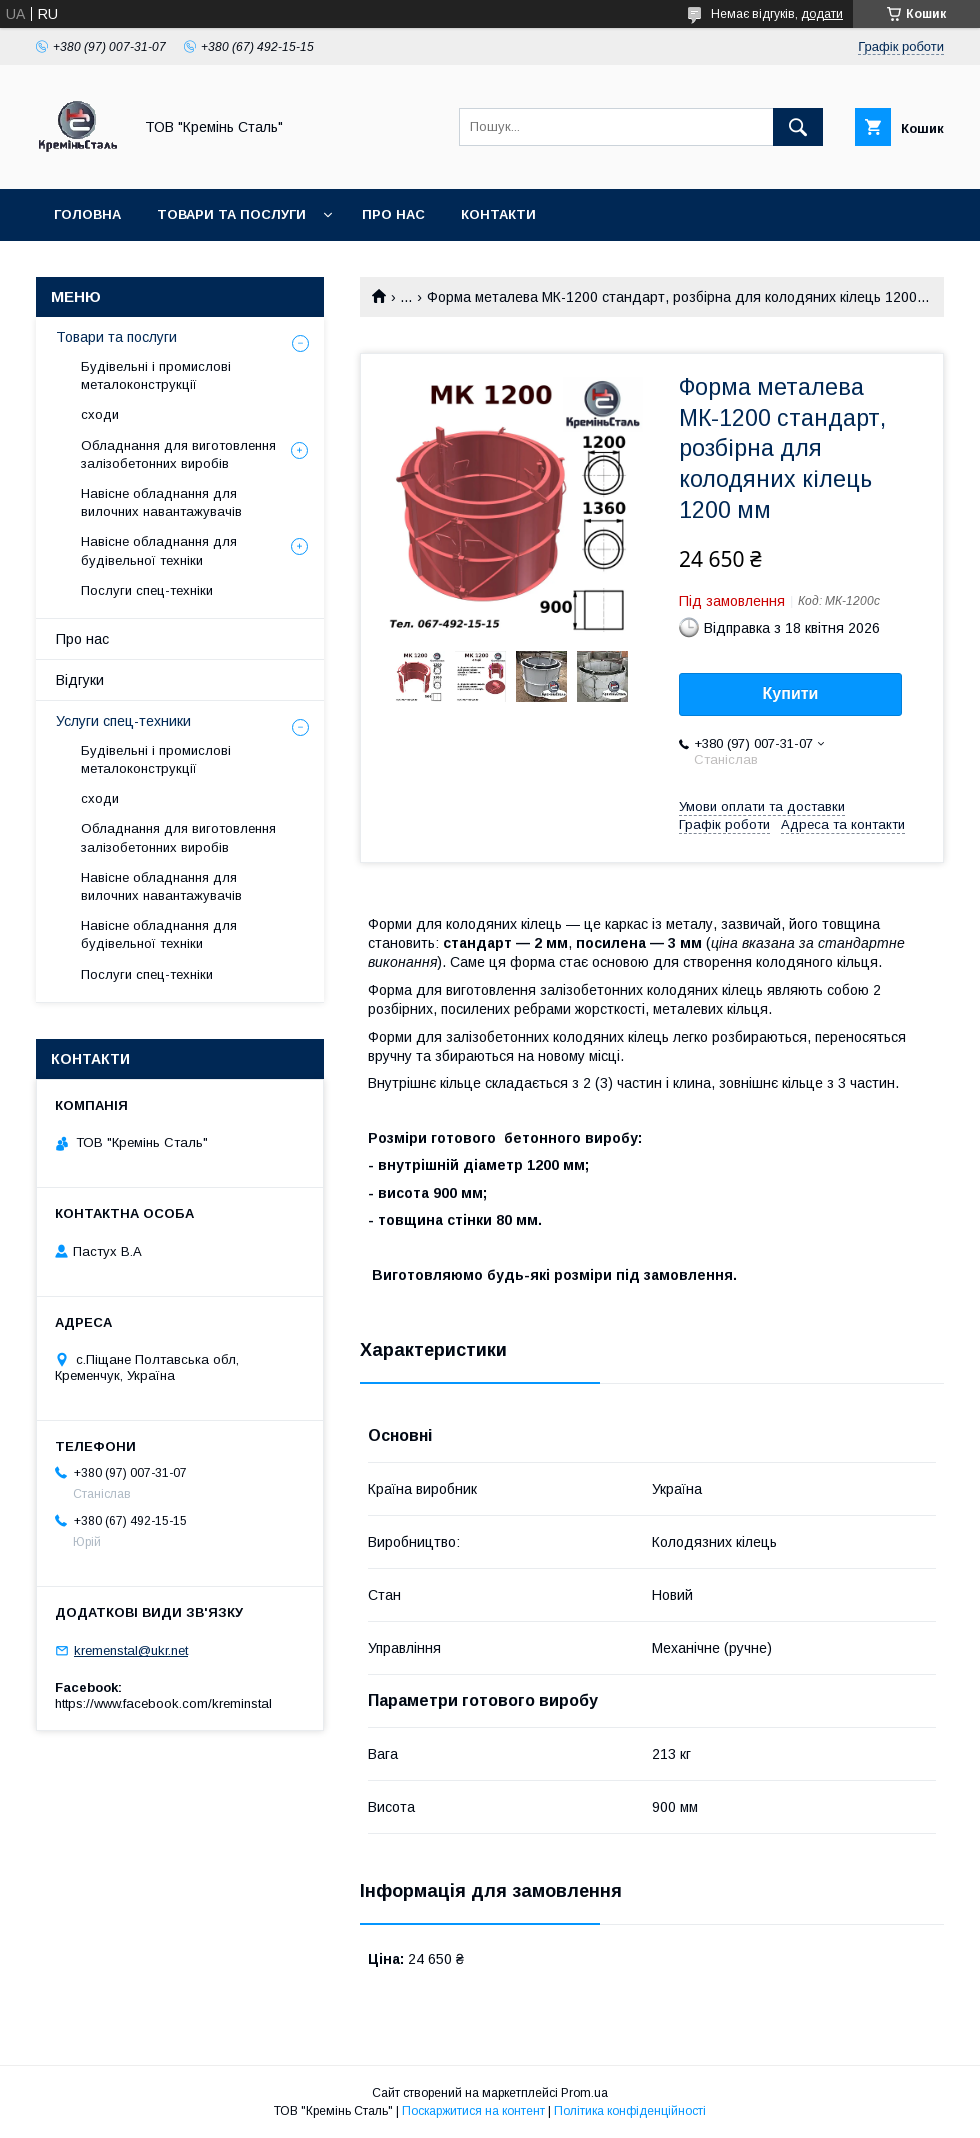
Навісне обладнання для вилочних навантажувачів (161, 502)
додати (822, 14)
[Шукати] (798, 127)
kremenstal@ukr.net (131, 1650)
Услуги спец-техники (123, 721)
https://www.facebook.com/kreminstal (163, 1703)
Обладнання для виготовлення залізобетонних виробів (178, 454)
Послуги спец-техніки (147, 590)
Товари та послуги (231, 214)
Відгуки (80, 680)
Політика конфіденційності (630, 2111)
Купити (791, 693)
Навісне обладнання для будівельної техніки (159, 550)
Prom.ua (584, 2093)
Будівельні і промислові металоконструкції (156, 375)
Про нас (393, 214)
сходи (100, 414)
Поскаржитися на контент (473, 2111)
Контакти (498, 214)
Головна (87, 214)
